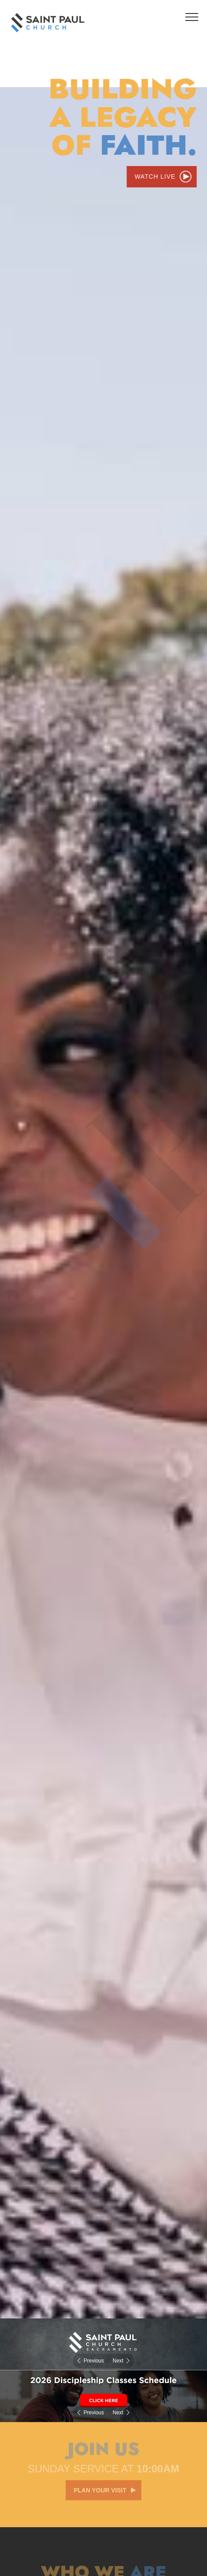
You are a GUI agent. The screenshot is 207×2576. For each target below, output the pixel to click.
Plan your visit (99, 2487)
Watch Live (155, 176)
